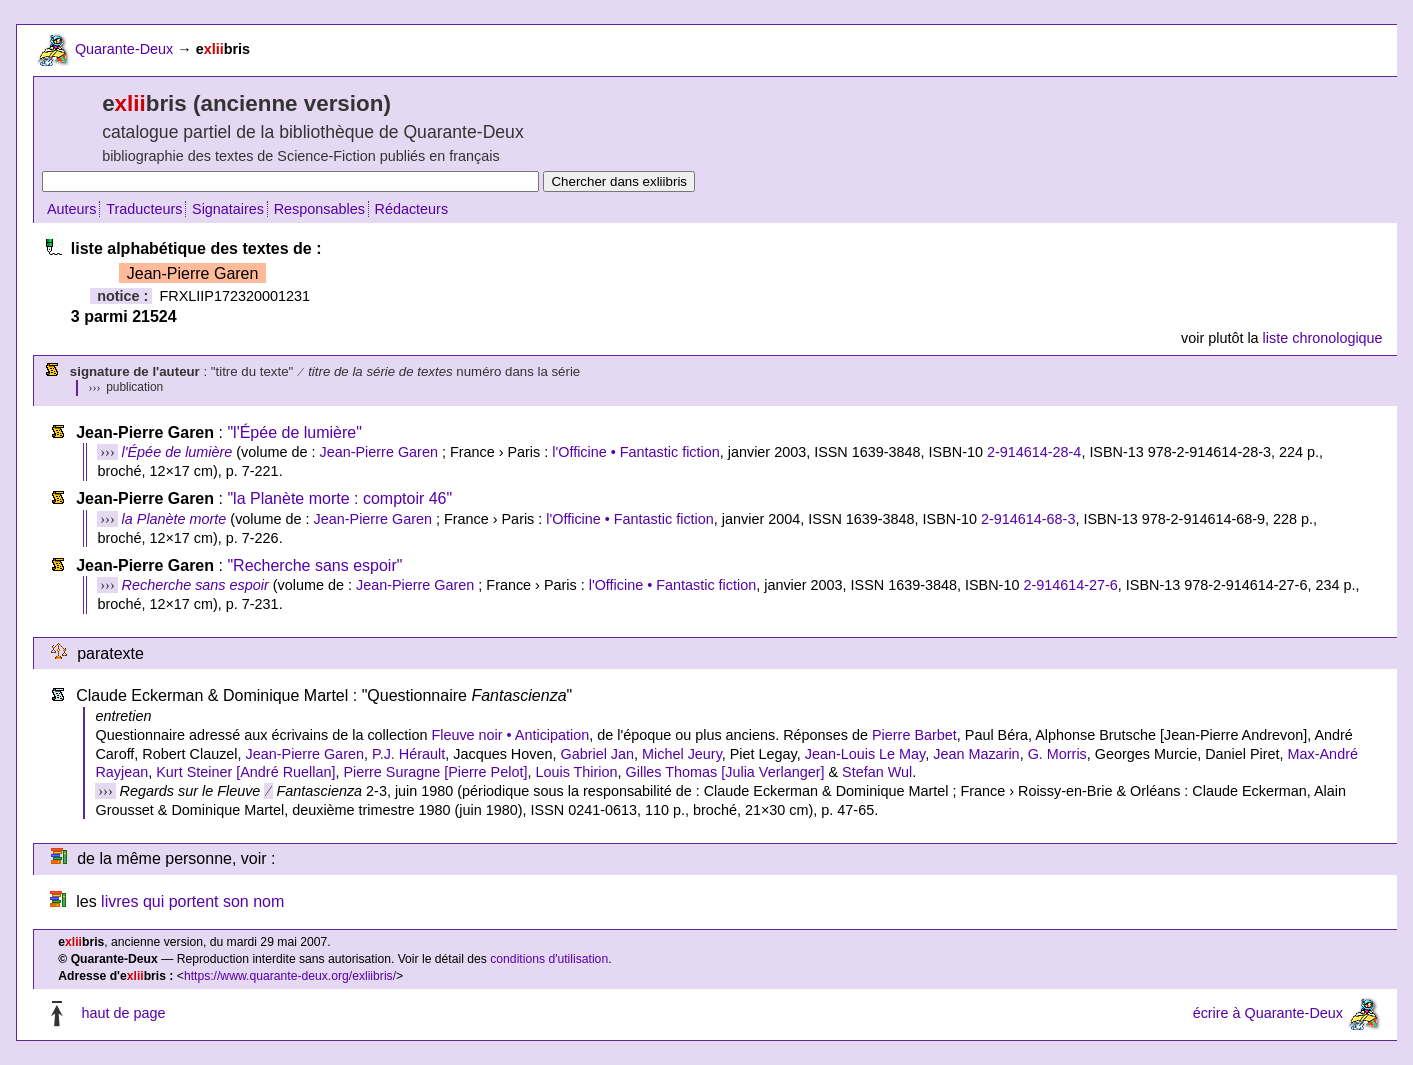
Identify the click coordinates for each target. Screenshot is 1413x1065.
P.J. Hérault (408, 754)
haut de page (123, 1014)
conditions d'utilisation (549, 959)
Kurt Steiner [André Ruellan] (245, 772)
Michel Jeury (682, 754)
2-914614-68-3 (1028, 519)
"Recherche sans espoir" (314, 565)
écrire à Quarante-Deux (1268, 1014)
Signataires (228, 209)
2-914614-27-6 (1070, 585)
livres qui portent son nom (192, 901)
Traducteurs (144, 209)
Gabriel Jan (597, 754)
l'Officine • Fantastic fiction (635, 452)
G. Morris (1057, 754)
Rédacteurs (412, 209)
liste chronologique (1323, 338)
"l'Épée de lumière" (294, 432)
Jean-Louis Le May (865, 754)
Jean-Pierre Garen (379, 452)
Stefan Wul (877, 772)
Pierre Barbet (914, 735)
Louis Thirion (576, 772)
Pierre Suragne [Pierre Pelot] (435, 772)
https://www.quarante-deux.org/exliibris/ (290, 976)
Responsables (319, 209)
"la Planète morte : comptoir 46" (339, 498)
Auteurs (72, 209)
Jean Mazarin (976, 754)
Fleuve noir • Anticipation (510, 735)
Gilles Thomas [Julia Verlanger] (725, 772)
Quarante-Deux (124, 49)
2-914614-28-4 (1034, 452)
